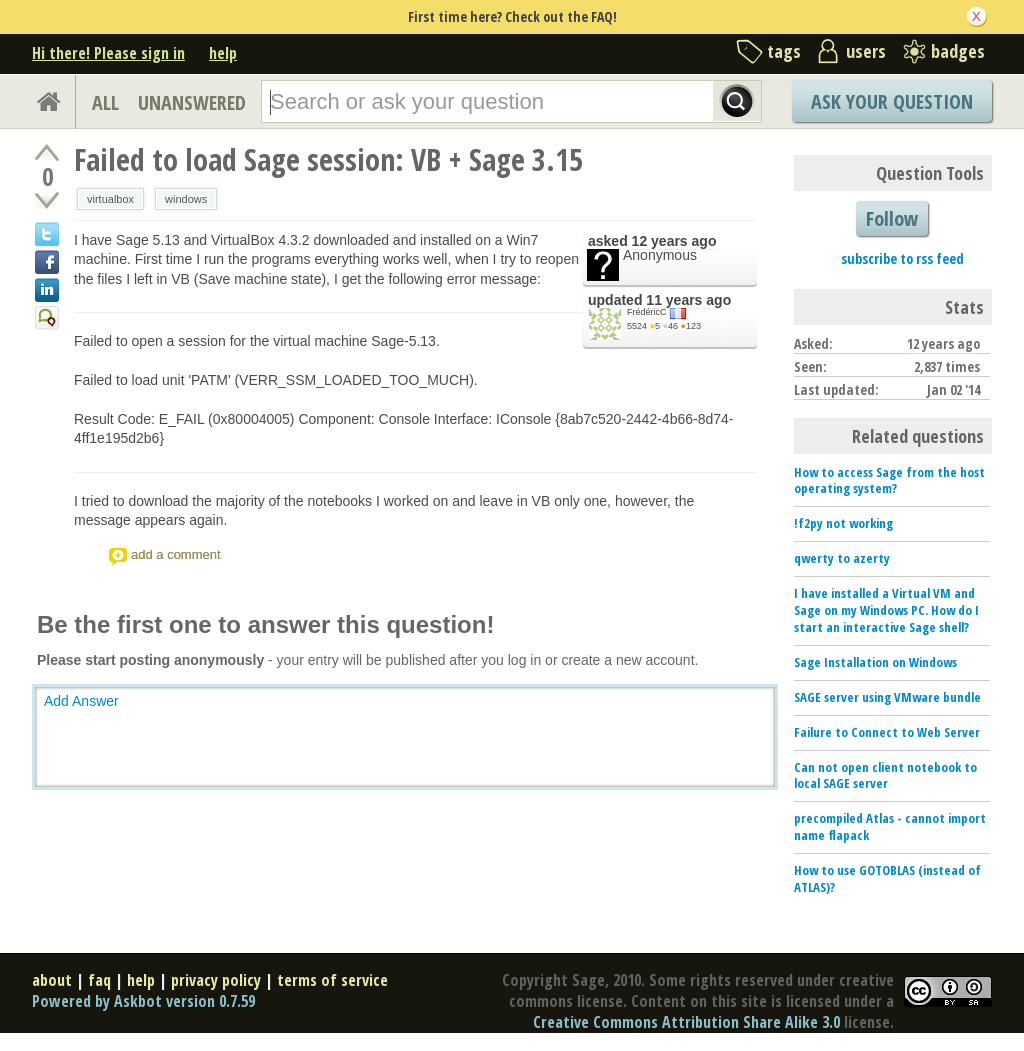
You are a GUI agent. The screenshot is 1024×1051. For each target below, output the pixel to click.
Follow (892, 218)
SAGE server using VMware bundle (887, 697)
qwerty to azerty (842, 558)
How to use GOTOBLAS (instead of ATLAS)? (887, 878)
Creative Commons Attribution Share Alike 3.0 (686, 1022)
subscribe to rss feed (902, 258)
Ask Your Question (892, 101)
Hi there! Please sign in (108, 53)
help (223, 53)
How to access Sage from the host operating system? (889, 480)
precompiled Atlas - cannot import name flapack (890, 826)
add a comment (176, 554)
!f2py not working (843, 523)
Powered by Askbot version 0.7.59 (143, 1001)
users (866, 51)
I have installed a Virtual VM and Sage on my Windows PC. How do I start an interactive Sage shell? (886, 610)
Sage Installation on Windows (875, 662)
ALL (105, 102)
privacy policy (216, 980)
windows (186, 199)
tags (784, 51)
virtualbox (110, 199)
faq (99, 980)
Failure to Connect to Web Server (887, 732)
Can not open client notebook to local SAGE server (885, 775)
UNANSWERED (192, 102)
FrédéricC (647, 312)
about (52, 980)
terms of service (332, 980)
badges (958, 51)
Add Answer (81, 701)
